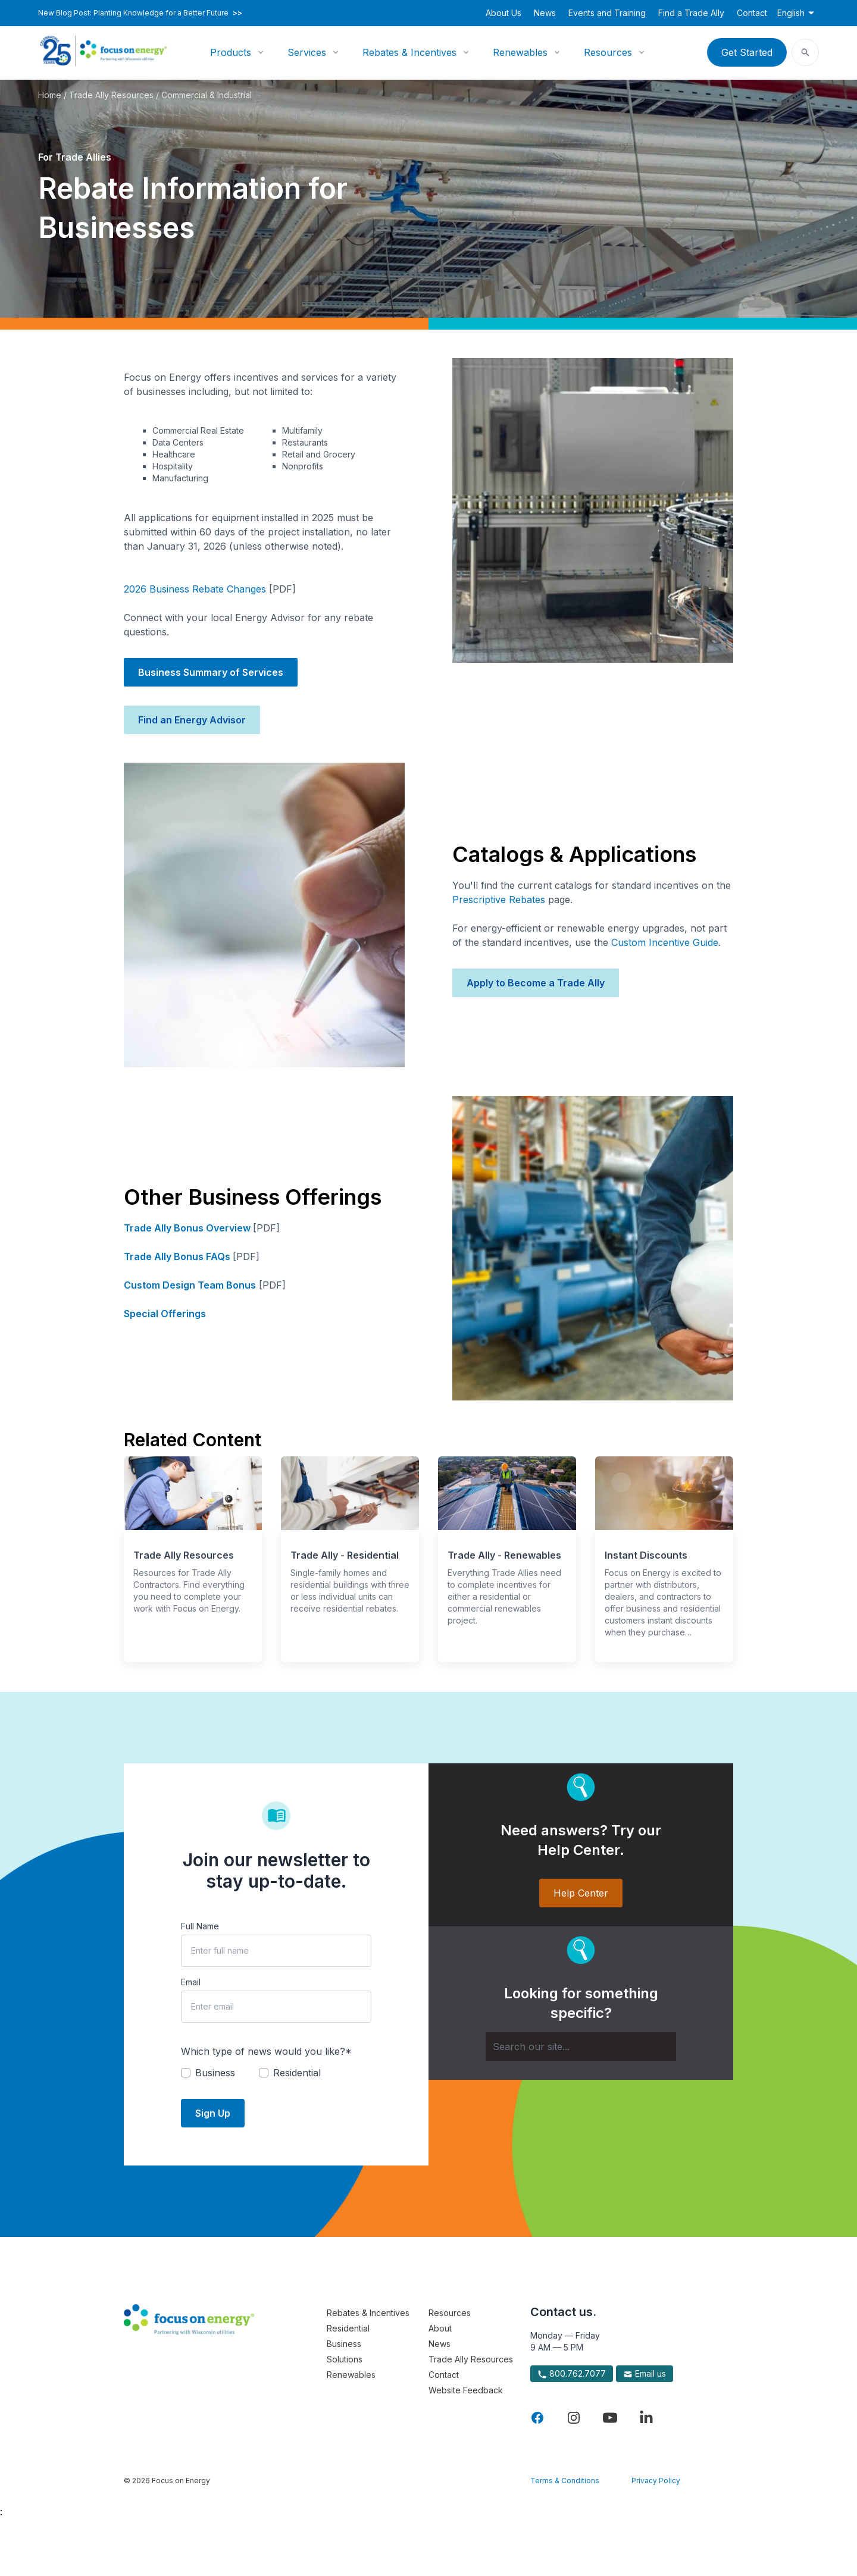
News (545, 13)
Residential (348, 2328)
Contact (752, 13)
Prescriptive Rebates (498, 899)
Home (49, 95)
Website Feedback (465, 2390)
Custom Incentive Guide (664, 942)
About (440, 2328)
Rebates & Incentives (409, 52)
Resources (608, 52)
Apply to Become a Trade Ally (536, 983)
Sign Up (212, 2113)
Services (306, 52)
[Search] (581, 2046)
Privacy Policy (655, 2480)
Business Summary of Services (210, 672)
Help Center (580, 1893)
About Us (503, 13)
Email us (644, 2373)
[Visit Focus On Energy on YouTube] (610, 2418)
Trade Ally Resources (111, 95)
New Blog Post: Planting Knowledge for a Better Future (140, 13)
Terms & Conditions (564, 2480)
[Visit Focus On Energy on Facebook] (537, 2418)
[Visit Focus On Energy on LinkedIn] (646, 2418)
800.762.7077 (571, 2373)
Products (230, 52)
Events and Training (607, 13)
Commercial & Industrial (206, 95)
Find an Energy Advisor (192, 720)
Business (344, 2344)
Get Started (746, 52)
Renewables (520, 52)
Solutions (344, 2359)
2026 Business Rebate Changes (195, 589)
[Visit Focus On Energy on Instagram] (574, 2418)
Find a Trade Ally (691, 13)
